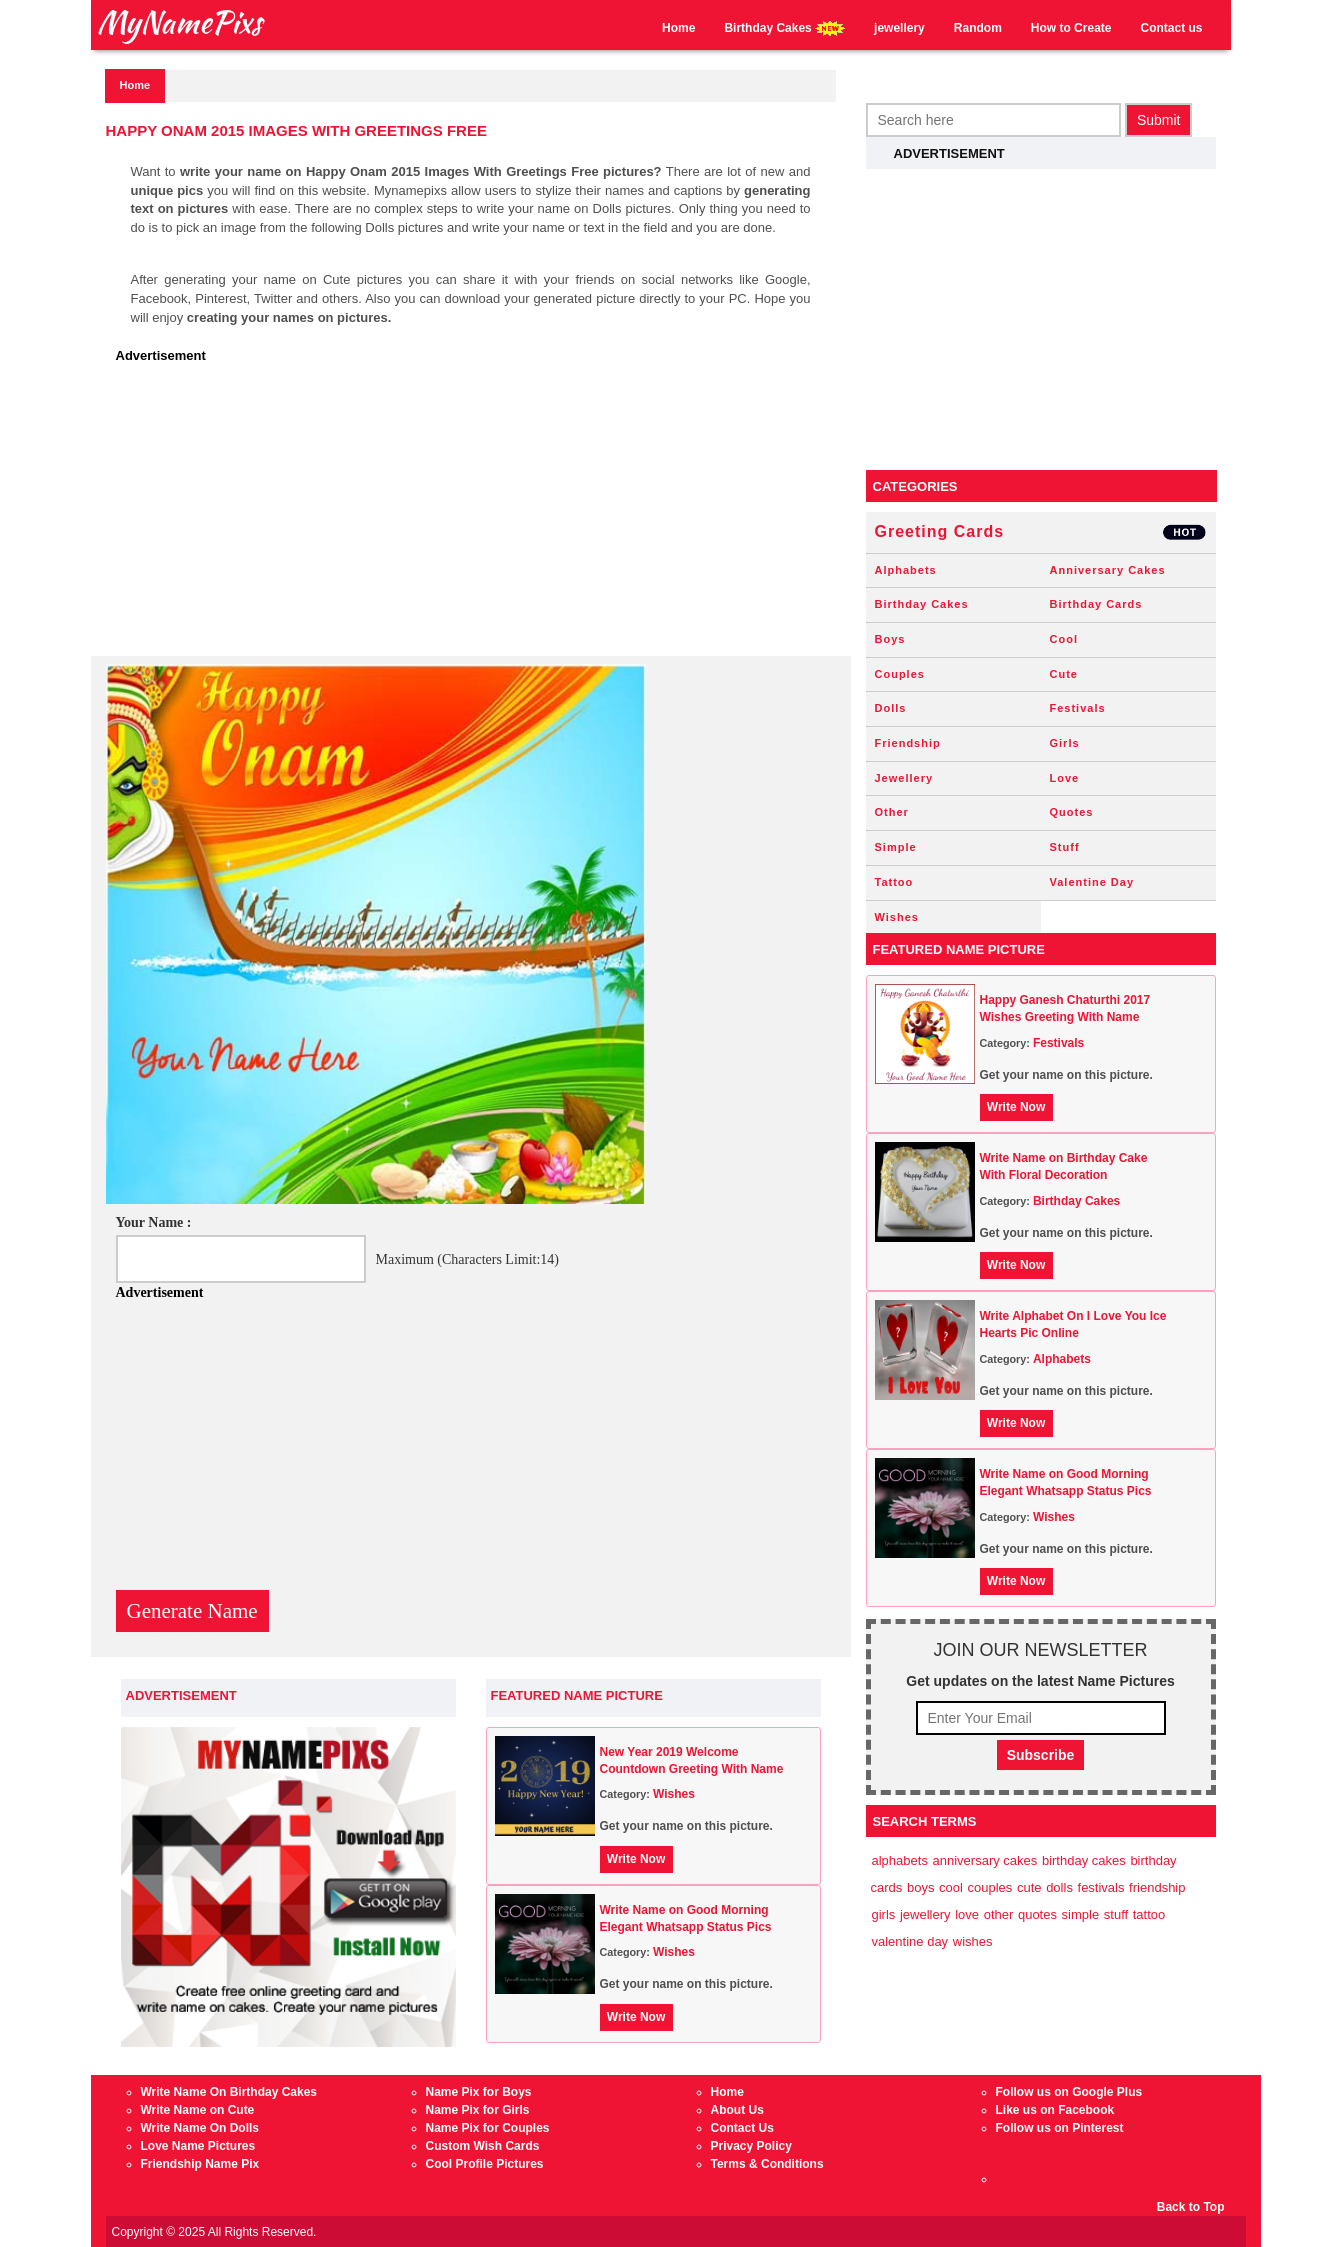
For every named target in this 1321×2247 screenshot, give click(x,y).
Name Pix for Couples (488, 2128)
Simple (896, 847)
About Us (737, 2110)
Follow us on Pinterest (1060, 2128)
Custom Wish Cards (483, 2146)
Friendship (908, 743)
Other (892, 812)
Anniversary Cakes (1108, 570)
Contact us (1171, 28)
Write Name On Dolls (200, 2128)
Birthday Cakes (784, 28)
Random (978, 28)
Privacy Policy (751, 2146)
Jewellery (904, 778)
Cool (1064, 639)
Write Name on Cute (198, 2110)
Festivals (1078, 708)
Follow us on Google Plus (1069, 2092)
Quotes (1072, 812)
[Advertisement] (476, 516)
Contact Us (742, 2128)
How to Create (1071, 28)
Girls (1065, 743)
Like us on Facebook (1055, 2110)
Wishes (674, 1794)
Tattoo (894, 882)
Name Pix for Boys (479, 2092)
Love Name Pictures (198, 2146)
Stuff (1065, 847)
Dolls (891, 708)
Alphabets (906, 570)
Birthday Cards (1096, 604)
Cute (1064, 674)
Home (678, 28)
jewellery (899, 28)
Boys (890, 639)
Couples (900, 674)
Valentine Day (1092, 882)
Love (1065, 778)
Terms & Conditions (767, 2164)
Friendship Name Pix (200, 2164)
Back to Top (1191, 2207)
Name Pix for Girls (478, 2110)
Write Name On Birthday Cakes (229, 2092)
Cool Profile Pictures (485, 2164)
